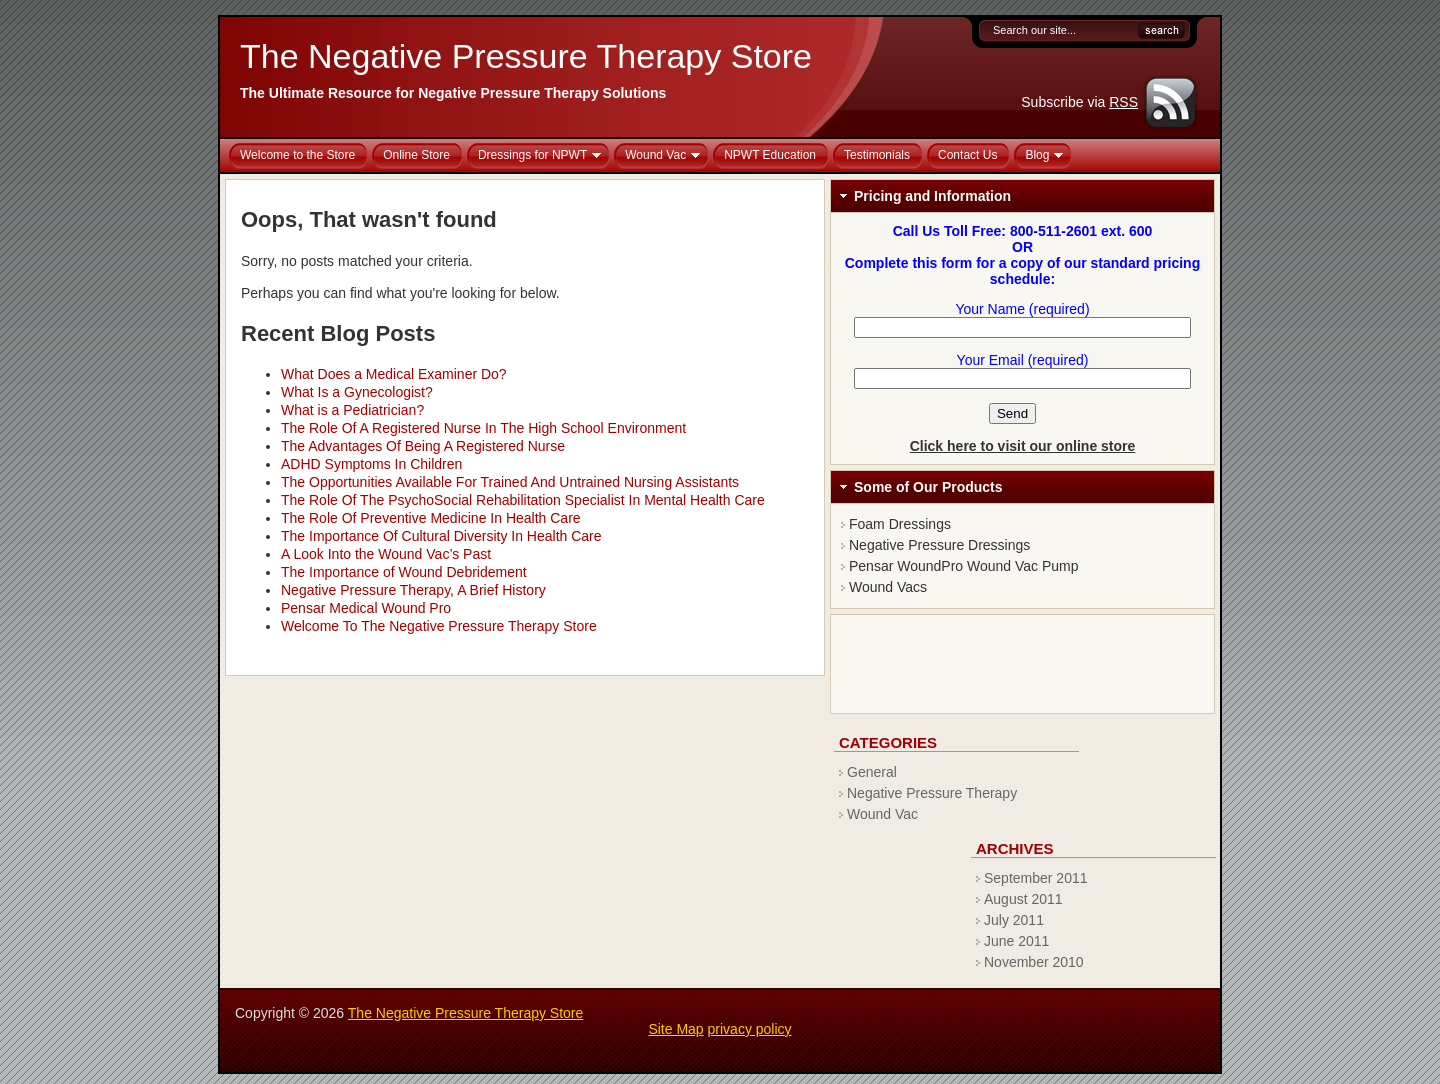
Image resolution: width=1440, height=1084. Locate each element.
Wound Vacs (888, 587)
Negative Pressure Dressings (939, 545)
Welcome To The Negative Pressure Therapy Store (439, 626)
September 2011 (1036, 878)
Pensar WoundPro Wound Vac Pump (964, 566)
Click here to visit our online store (1023, 446)
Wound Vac (882, 814)
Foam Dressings (900, 524)
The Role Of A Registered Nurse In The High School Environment (483, 428)
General (872, 772)
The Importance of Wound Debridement (404, 572)
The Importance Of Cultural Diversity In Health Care (441, 536)
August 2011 (1023, 899)
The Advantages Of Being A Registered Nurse (423, 446)
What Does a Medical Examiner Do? (394, 374)
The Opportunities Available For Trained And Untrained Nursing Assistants (510, 482)
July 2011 (1014, 920)
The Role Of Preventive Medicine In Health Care (431, 518)
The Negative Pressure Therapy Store (526, 56)
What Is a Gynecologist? (357, 392)
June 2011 (1016, 941)
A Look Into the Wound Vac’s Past (386, 554)
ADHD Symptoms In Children (371, 464)
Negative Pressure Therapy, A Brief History (413, 590)
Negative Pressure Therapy (932, 793)
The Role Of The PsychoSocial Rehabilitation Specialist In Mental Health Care (523, 500)
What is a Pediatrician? (352, 410)
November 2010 (1034, 962)
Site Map (675, 1029)
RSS (1123, 102)
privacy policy (750, 1029)
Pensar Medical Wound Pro (366, 608)
